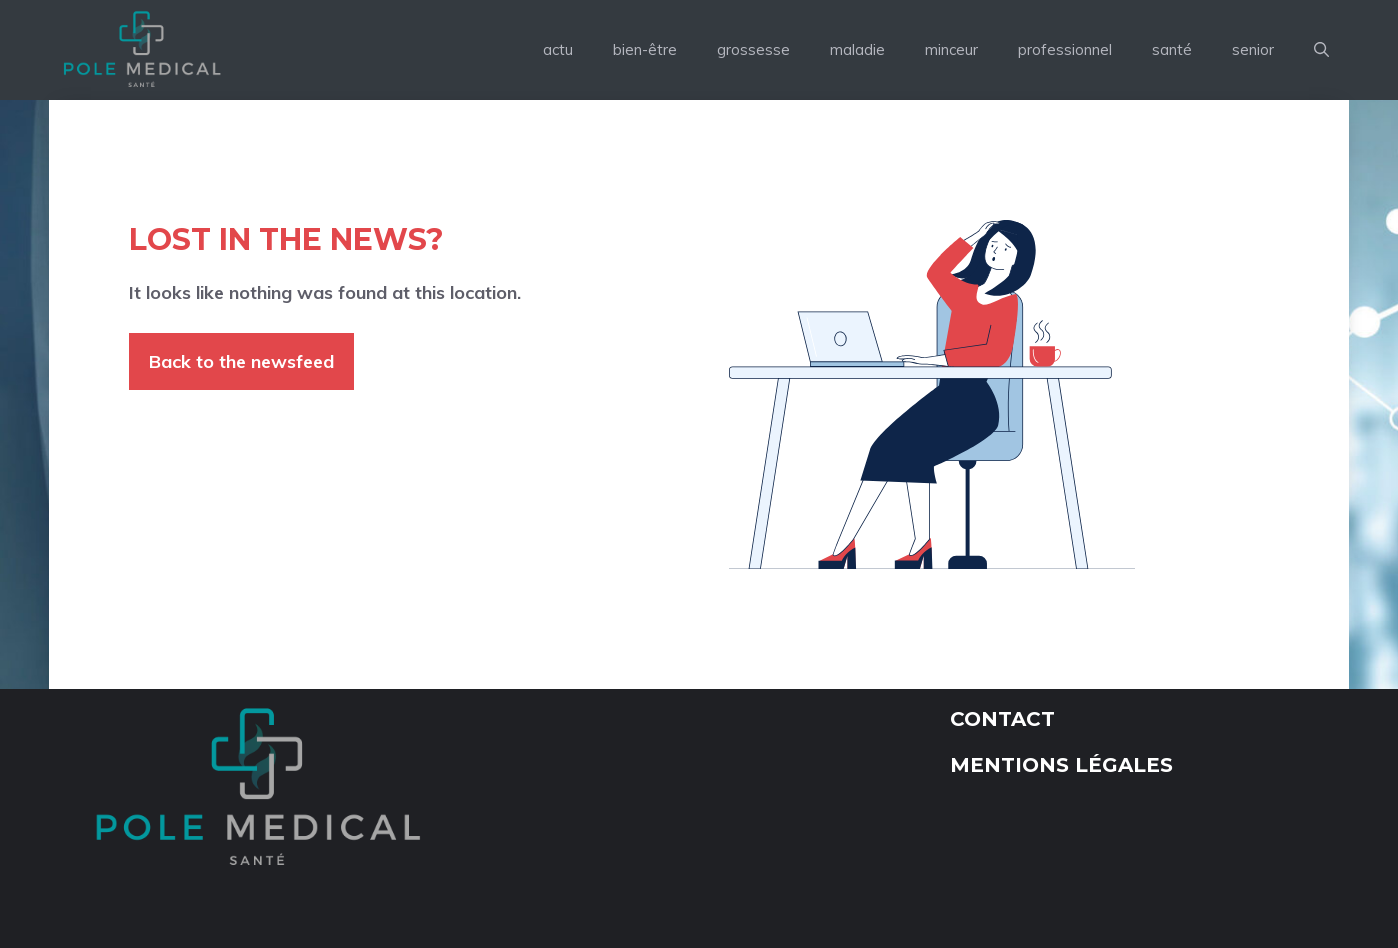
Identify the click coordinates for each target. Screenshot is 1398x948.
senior (1253, 49)
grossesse (753, 49)
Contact (1002, 719)
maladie (857, 49)
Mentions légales (1061, 765)
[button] (1321, 50)
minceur (951, 49)
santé (1172, 49)
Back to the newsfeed (241, 361)
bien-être (645, 49)
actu (558, 49)
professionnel (1065, 49)
